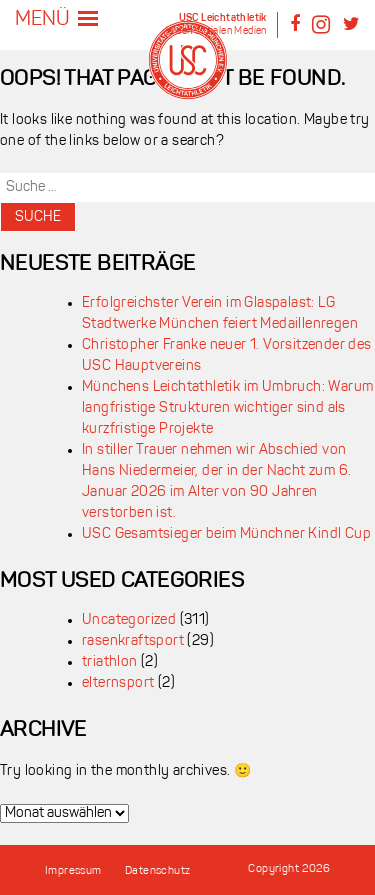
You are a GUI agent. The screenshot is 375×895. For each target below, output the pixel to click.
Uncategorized (129, 620)
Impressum (73, 871)
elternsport (118, 683)
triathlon (110, 662)
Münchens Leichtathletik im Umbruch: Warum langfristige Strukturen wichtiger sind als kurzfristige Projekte (227, 408)
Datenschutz (157, 871)
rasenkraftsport (133, 641)
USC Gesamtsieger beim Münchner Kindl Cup (226, 534)
